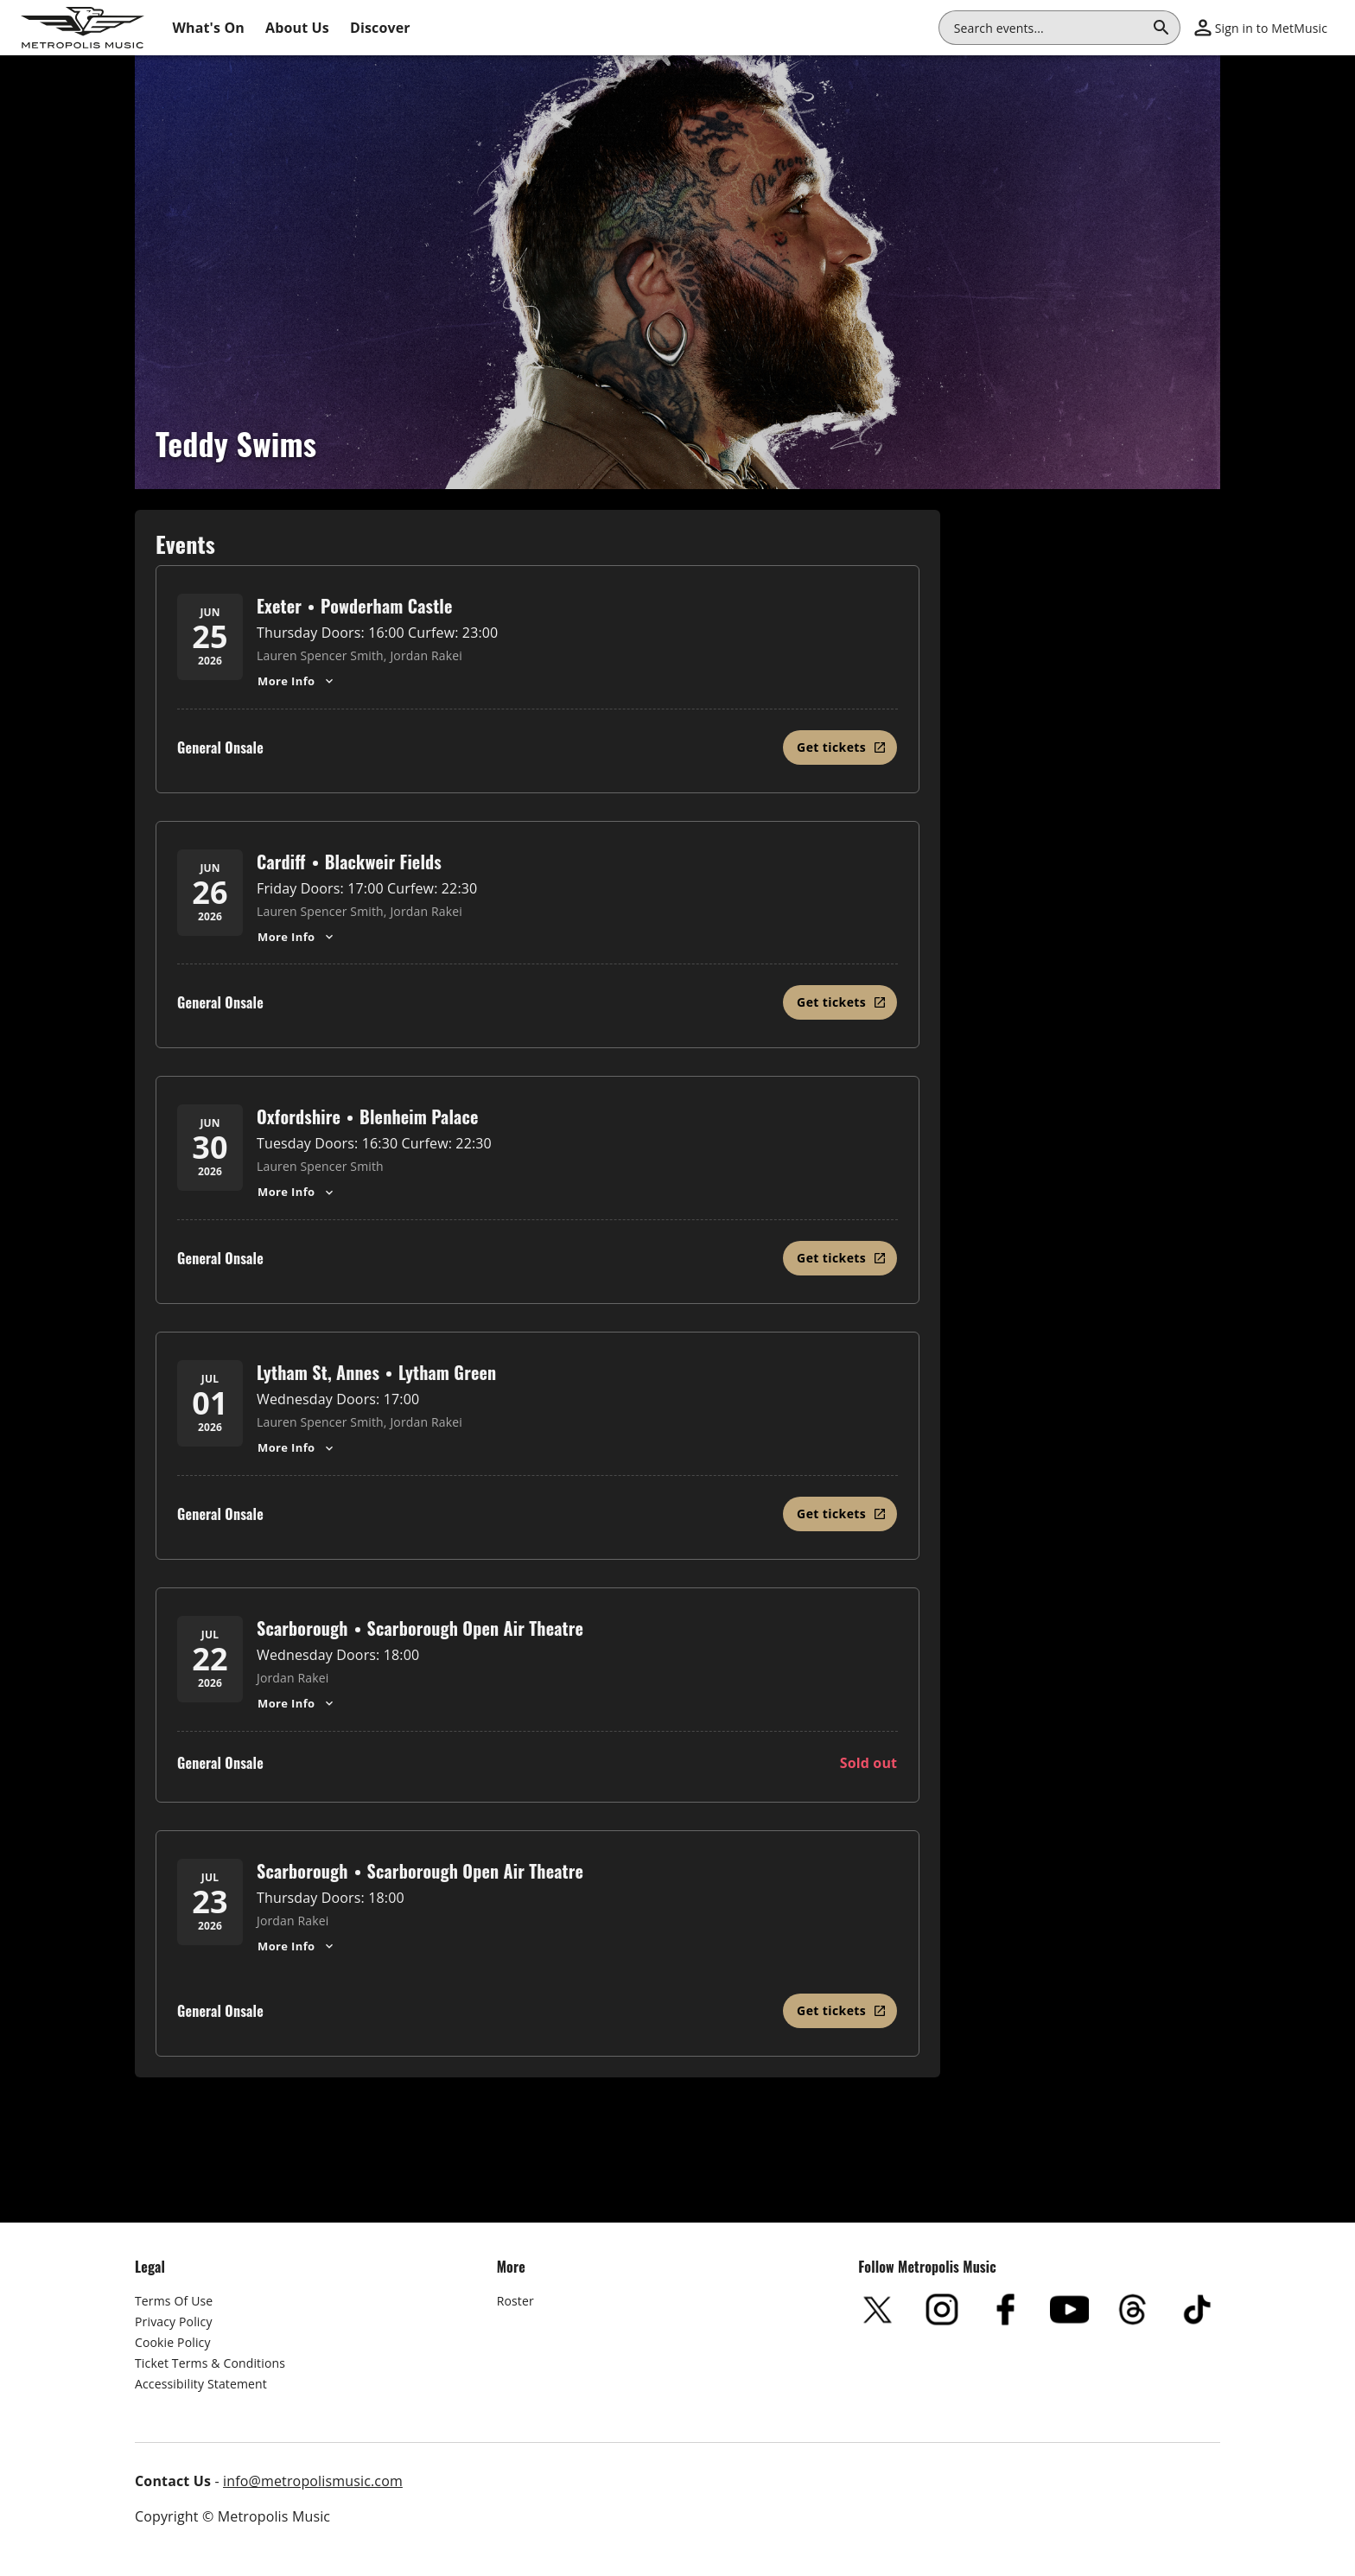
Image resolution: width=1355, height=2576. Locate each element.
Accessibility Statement (201, 2384)
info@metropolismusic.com (313, 2480)
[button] (1260, 27)
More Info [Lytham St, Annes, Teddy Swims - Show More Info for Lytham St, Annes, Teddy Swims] (297, 1447)
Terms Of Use (174, 2301)
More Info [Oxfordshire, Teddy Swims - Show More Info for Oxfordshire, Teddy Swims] (297, 1191)
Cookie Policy (173, 2342)
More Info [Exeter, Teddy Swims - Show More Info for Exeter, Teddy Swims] (297, 681)
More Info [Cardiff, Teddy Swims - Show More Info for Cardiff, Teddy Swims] (297, 937)
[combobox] (1049, 27)
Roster (515, 2301)
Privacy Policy (174, 2321)
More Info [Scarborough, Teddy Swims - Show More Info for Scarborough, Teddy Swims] (297, 1703)
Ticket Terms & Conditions (210, 2363)
